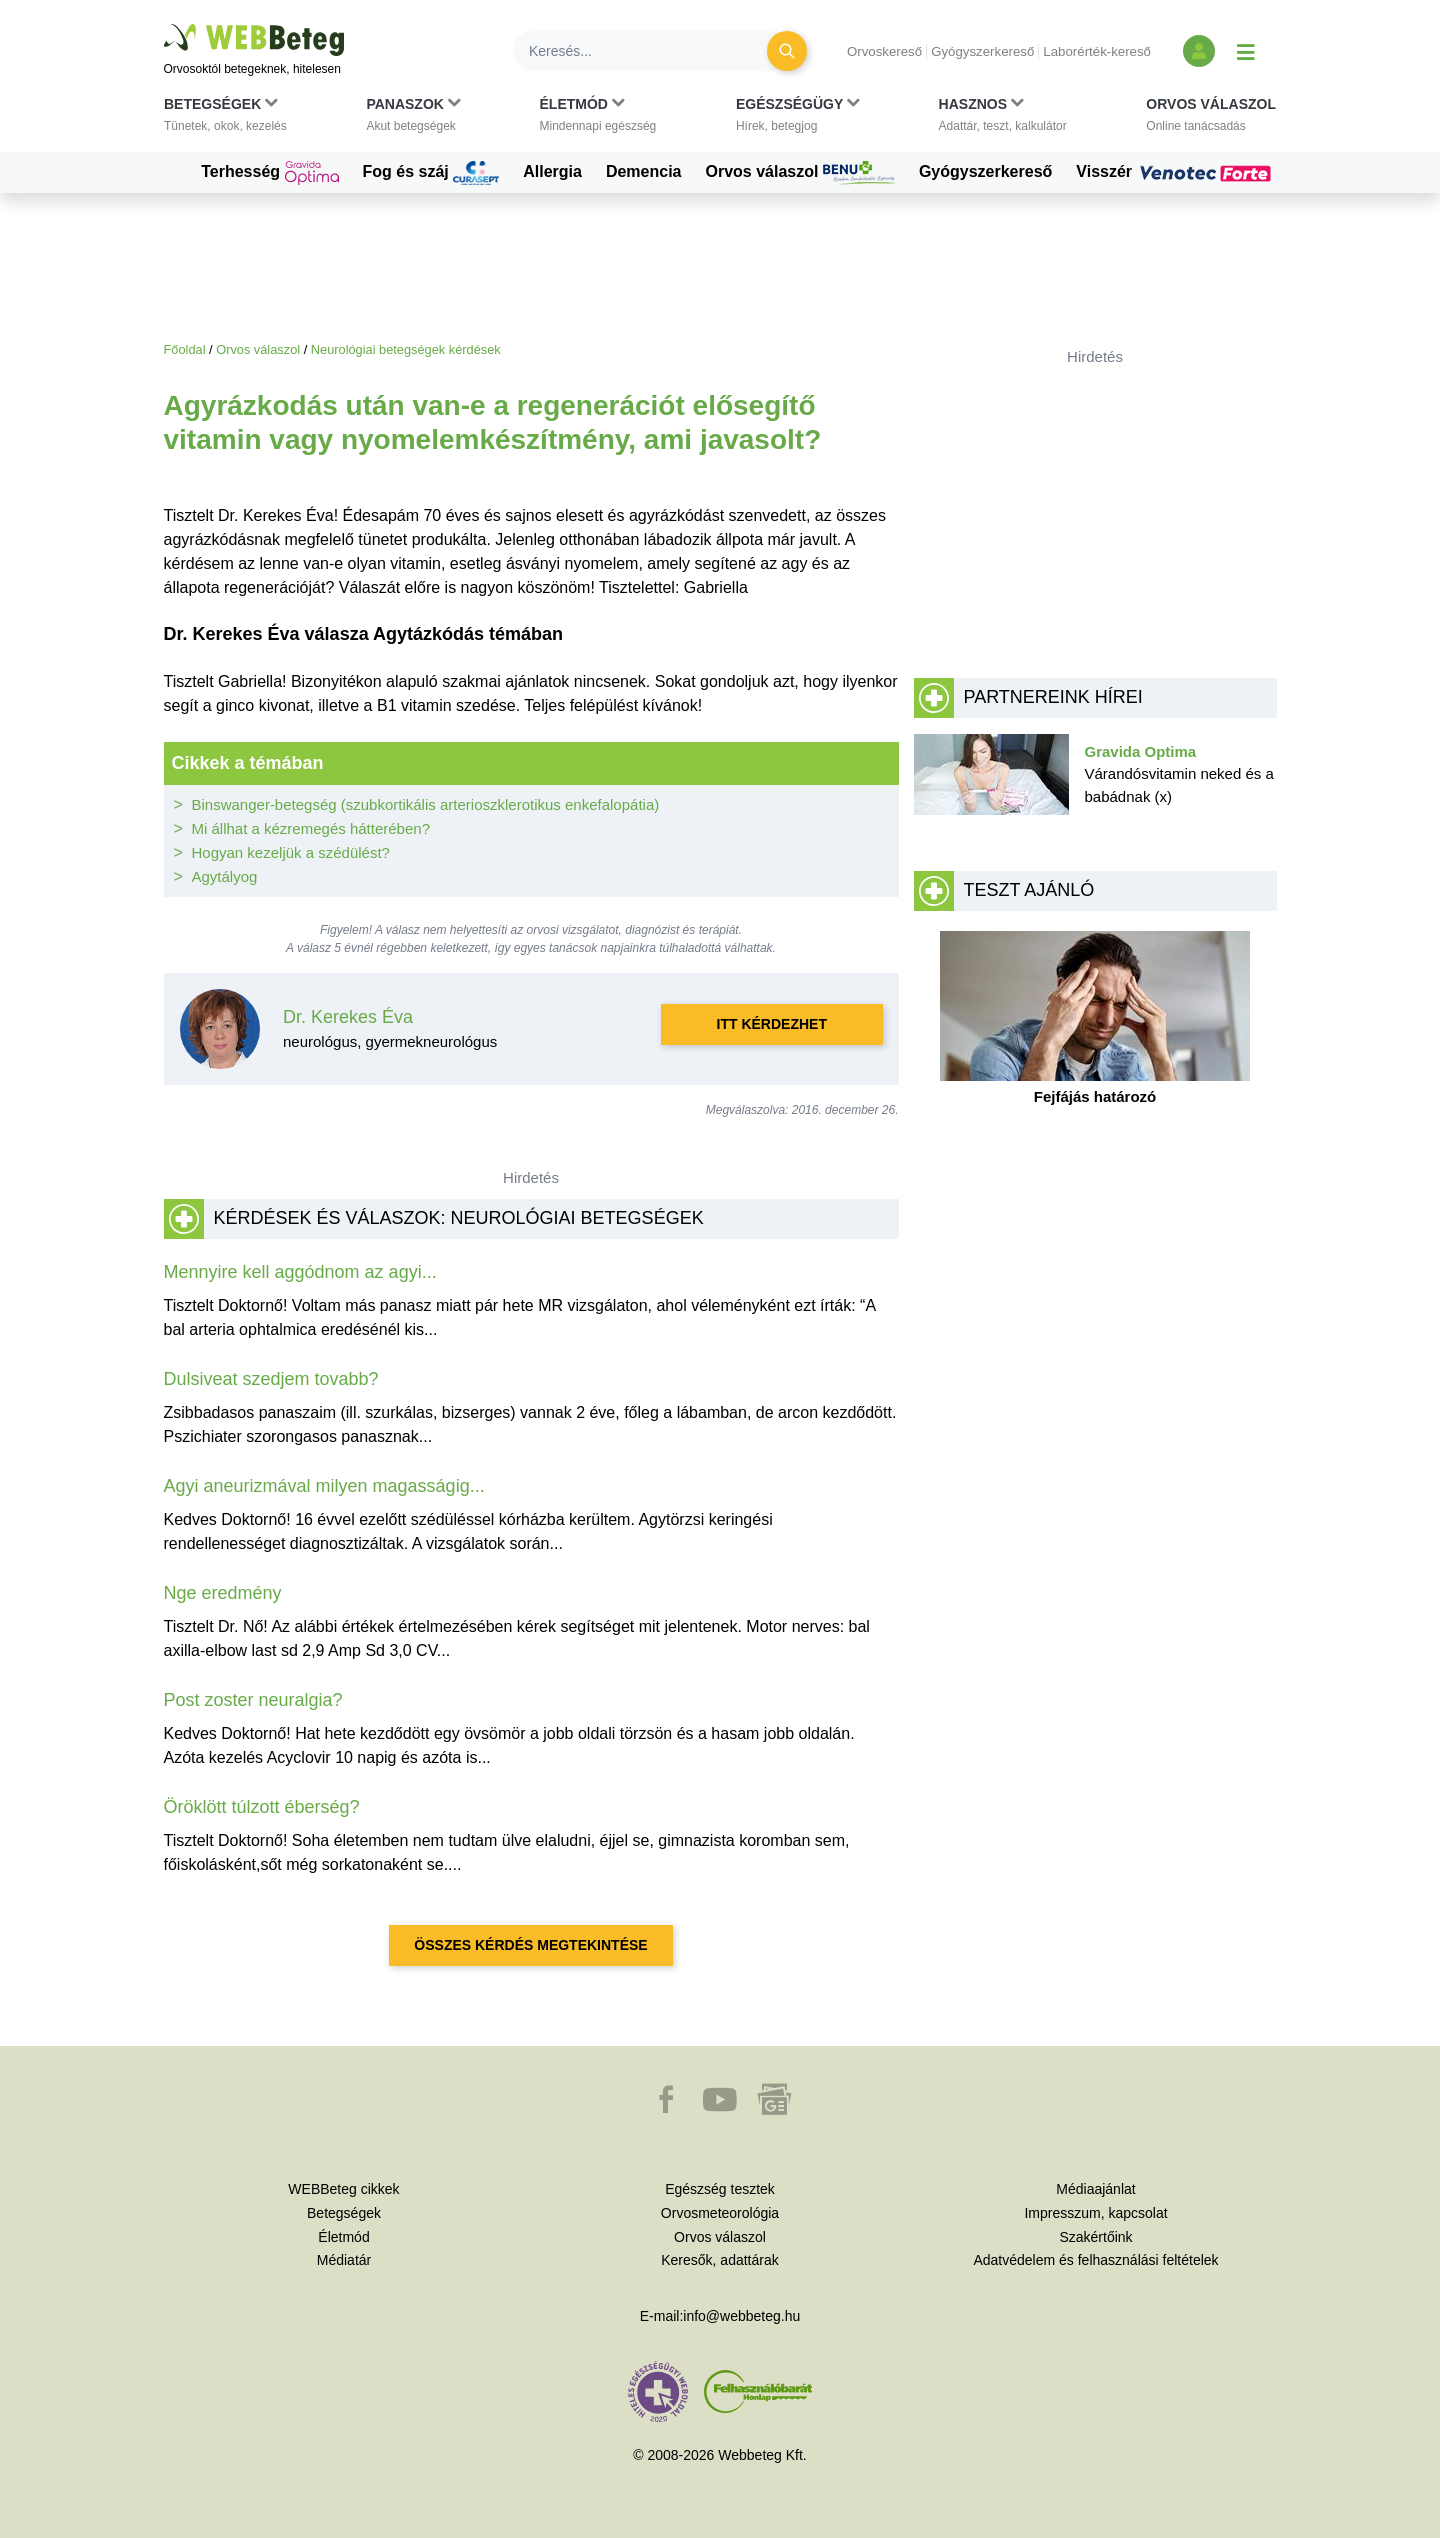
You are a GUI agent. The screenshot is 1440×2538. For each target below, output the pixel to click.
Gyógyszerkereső (982, 51)
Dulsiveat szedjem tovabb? (271, 1379)
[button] (225, 119)
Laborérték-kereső (1097, 51)
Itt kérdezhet (772, 1024)
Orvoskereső (884, 51)
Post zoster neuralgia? (253, 1700)
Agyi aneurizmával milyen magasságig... (324, 1486)
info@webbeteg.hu (741, 2316)
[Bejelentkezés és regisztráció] (1199, 51)
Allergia (552, 171)
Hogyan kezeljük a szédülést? (291, 852)
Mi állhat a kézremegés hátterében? (311, 828)
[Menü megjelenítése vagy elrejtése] (1246, 51)
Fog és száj (431, 173)
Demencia (644, 171)
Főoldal (185, 349)
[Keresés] (652, 51)
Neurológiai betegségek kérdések (406, 349)
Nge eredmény (223, 1593)
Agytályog (225, 876)
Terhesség (269, 173)
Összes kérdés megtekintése (530, 1945)
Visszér (1176, 172)
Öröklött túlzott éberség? (262, 1807)
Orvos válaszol (800, 173)
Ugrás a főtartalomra (164, 24)
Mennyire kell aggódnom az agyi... (300, 1272)
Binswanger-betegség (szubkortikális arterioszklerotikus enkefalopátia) (426, 804)
